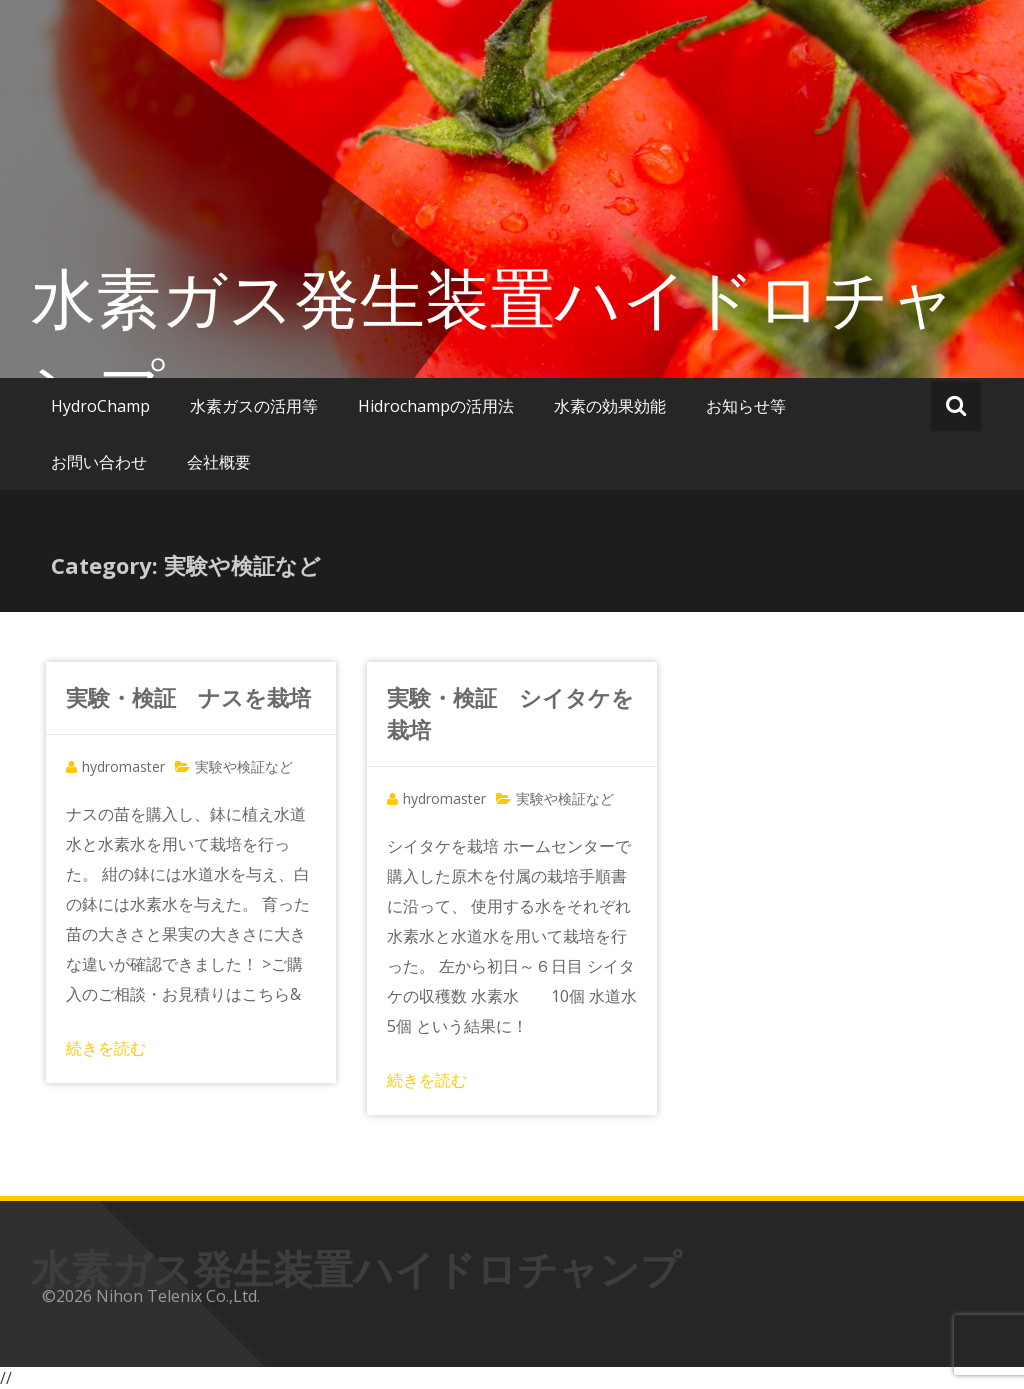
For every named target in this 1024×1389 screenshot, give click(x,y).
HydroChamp (100, 406)
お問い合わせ (99, 462)
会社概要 (219, 462)
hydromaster (123, 766)
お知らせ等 (746, 406)
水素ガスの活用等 (254, 406)
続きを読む (106, 1048)
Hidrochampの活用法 (436, 406)
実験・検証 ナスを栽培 (188, 697)
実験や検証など (244, 766)
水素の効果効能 (610, 406)
